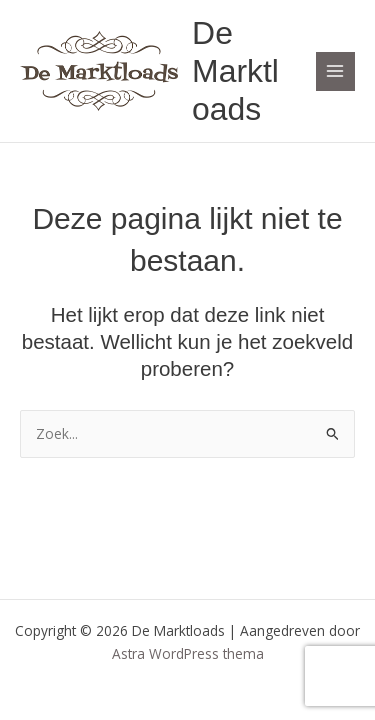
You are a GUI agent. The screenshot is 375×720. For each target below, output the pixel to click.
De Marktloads (235, 71)
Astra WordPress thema (188, 653)
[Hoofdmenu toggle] (335, 71)
